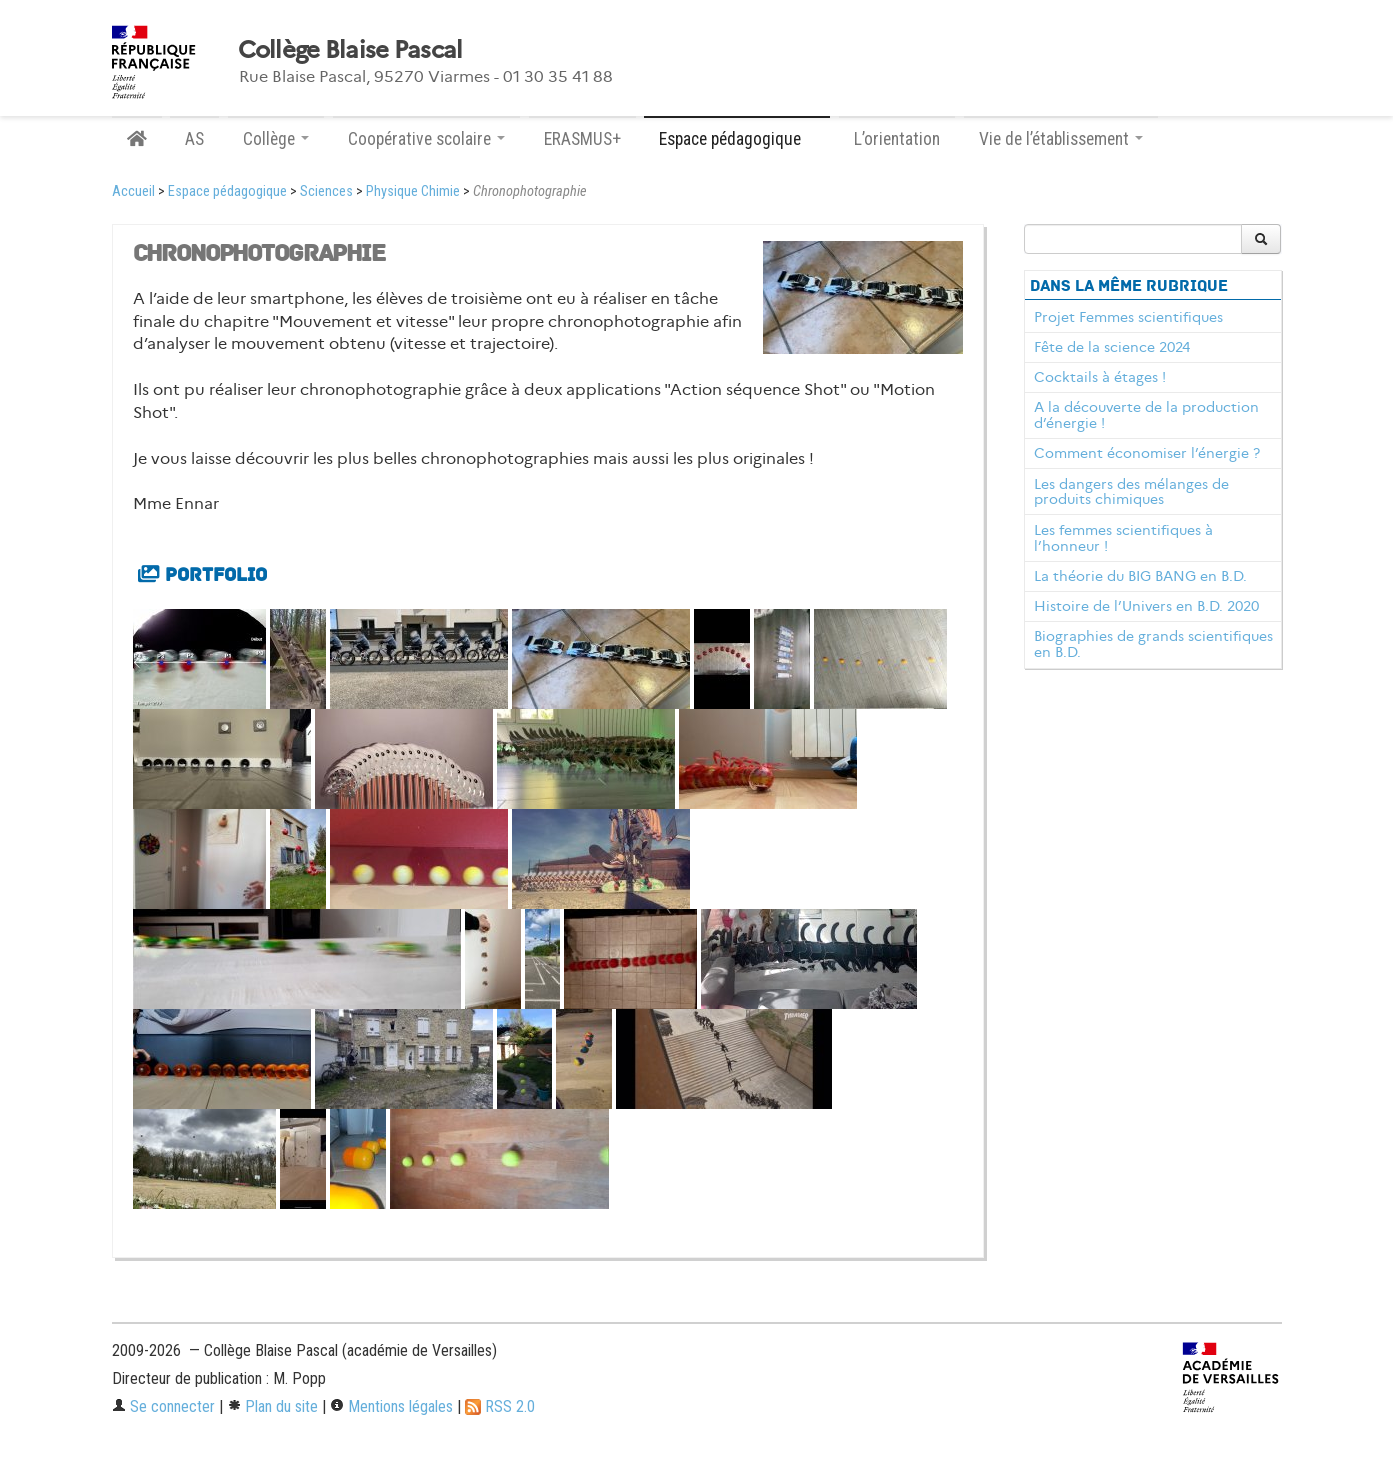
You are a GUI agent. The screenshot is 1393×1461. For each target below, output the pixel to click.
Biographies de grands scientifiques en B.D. (1153, 644)
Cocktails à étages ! (1100, 377)
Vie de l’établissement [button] (1061, 139)
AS (194, 139)
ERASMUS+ (582, 139)
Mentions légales (391, 1406)
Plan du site (272, 1406)
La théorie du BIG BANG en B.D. (1140, 576)
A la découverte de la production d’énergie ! (1146, 415)
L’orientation (897, 139)
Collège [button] (276, 139)
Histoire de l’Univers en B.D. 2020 (1146, 606)
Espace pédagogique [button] (737, 139)
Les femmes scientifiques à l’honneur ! (1123, 538)
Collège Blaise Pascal (350, 50)
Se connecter (163, 1406)
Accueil (133, 191)
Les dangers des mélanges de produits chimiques (1131, 492)
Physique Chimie (413, 191)
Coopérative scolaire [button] (426, 139)
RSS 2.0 (500, 1406)
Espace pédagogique (227, 191)
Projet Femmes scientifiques (1128, 317)
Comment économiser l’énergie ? (1147, 453)
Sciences (326, 191)
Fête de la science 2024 (1112, 347)
